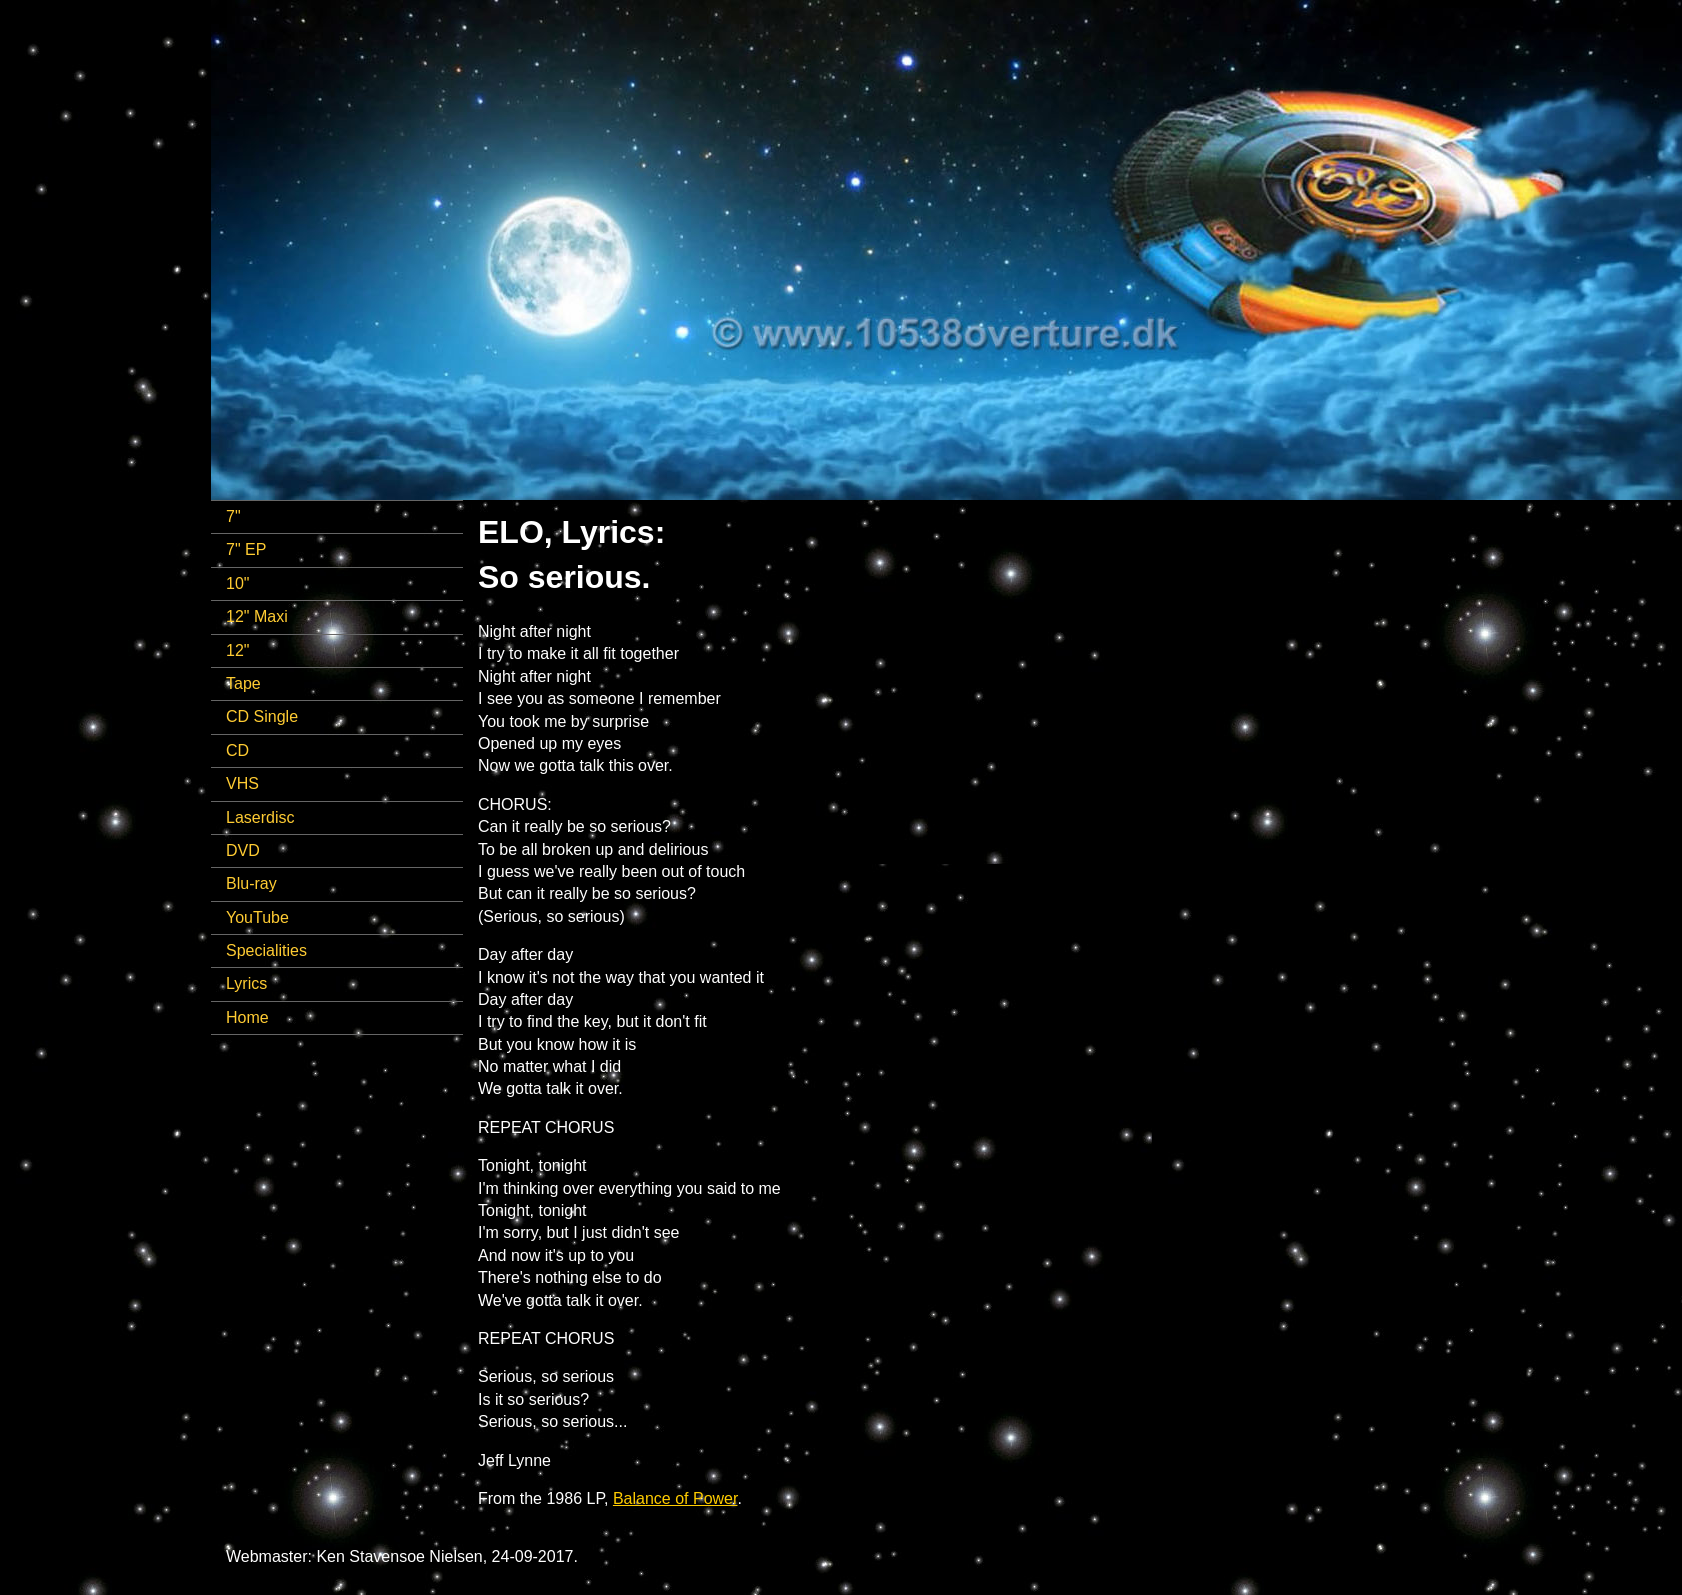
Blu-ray (251, 883)
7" (233, 516)
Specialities (266, 950)
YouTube (257, 917)
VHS (242, 783)
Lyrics (246, 983)
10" (237, 583)
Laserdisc (260, 817)
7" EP (246, 549)
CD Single (262, 716)
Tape (243, 683)
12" (237, 650)
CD (237, 750)
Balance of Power (675, 1498)
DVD (243, 850)
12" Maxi (257, 616)
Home (247, 1017)
